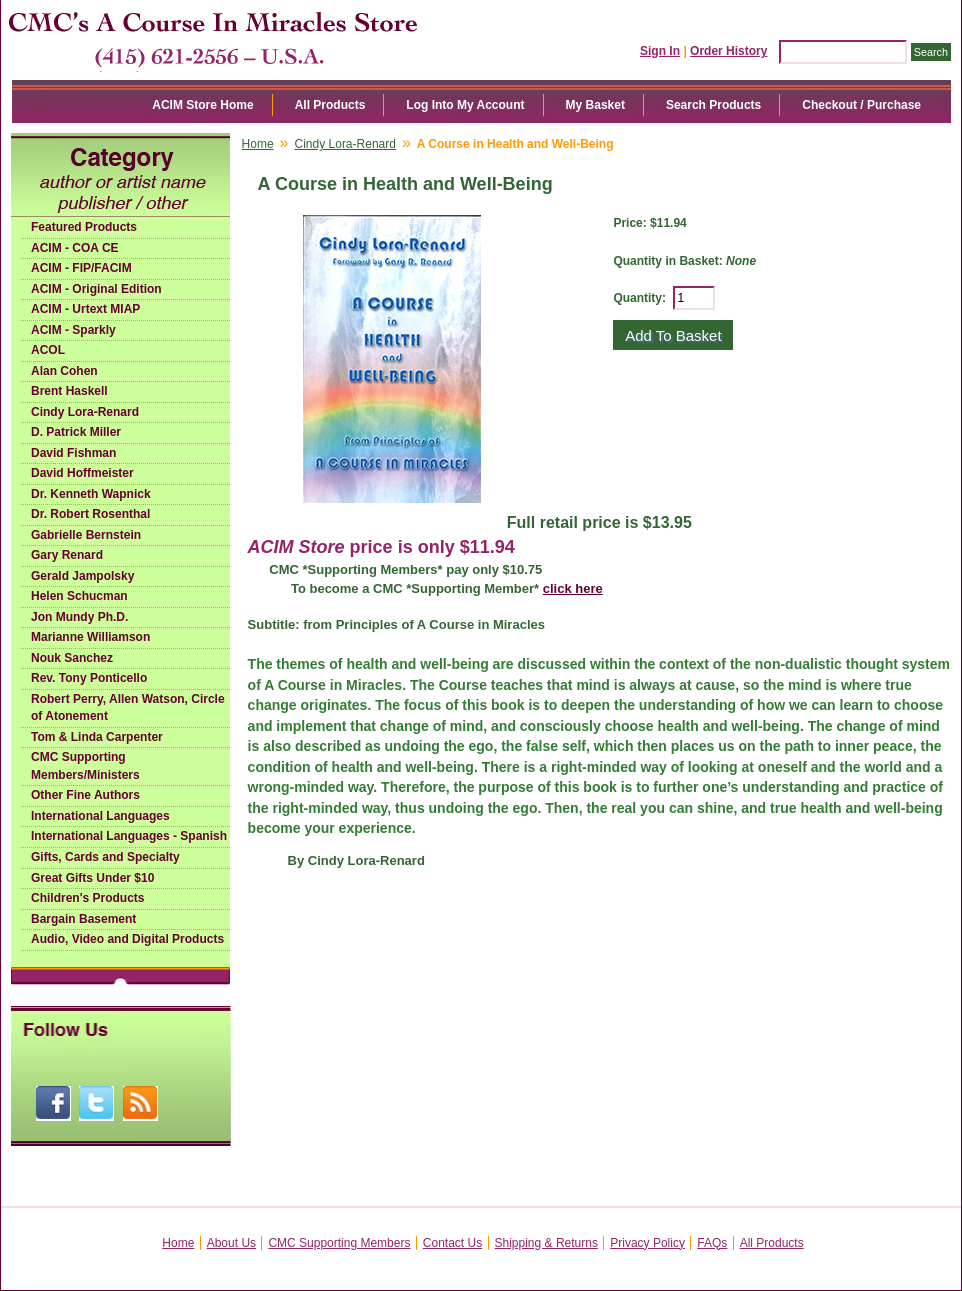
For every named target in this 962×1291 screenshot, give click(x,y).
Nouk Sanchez (72, 658)
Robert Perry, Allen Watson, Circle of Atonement (128, 708)
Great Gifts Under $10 (92, 878)
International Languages (100, 816)
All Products (330, 105)
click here (573, 588)
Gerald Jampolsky (82, 576)
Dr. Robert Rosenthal (90, 514)
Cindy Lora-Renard (85, 412)
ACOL (48, 350)
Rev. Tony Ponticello (89, 678)
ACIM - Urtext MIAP (85, 309)
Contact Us (452, 1243)
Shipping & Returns (546, 1243)
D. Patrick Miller (76, 432)
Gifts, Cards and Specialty (105, 857)
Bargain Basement (83, 919)
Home (258, 144)
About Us (231, 1243)
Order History (728, 51)
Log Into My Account (465, 105)
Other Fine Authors (85, 795)
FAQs (712, 1243)
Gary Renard (67, 555)
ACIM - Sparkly (73, 330)
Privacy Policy (647, 1243)
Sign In (660, 51)
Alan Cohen (64, 371)
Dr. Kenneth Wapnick (91, 494)
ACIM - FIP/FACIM (81, 268)
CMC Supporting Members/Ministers (85, 766)
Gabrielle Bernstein (86, 535)
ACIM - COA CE (75, 248)
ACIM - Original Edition (96, 289)
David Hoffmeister (82, 473)
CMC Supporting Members (339, 1243)
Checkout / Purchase (861, 105)
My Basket (595, 105)
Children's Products (88, 898)
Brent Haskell (69, 391)
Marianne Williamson (90, 637)
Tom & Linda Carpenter (97, 737)
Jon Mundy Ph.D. (79, 617)
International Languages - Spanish (129, 836)
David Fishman (73, 453)
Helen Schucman (79, 596)
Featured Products (84, 227)
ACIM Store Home (202, 105)
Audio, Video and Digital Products (127, 939)
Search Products (713, 105)
